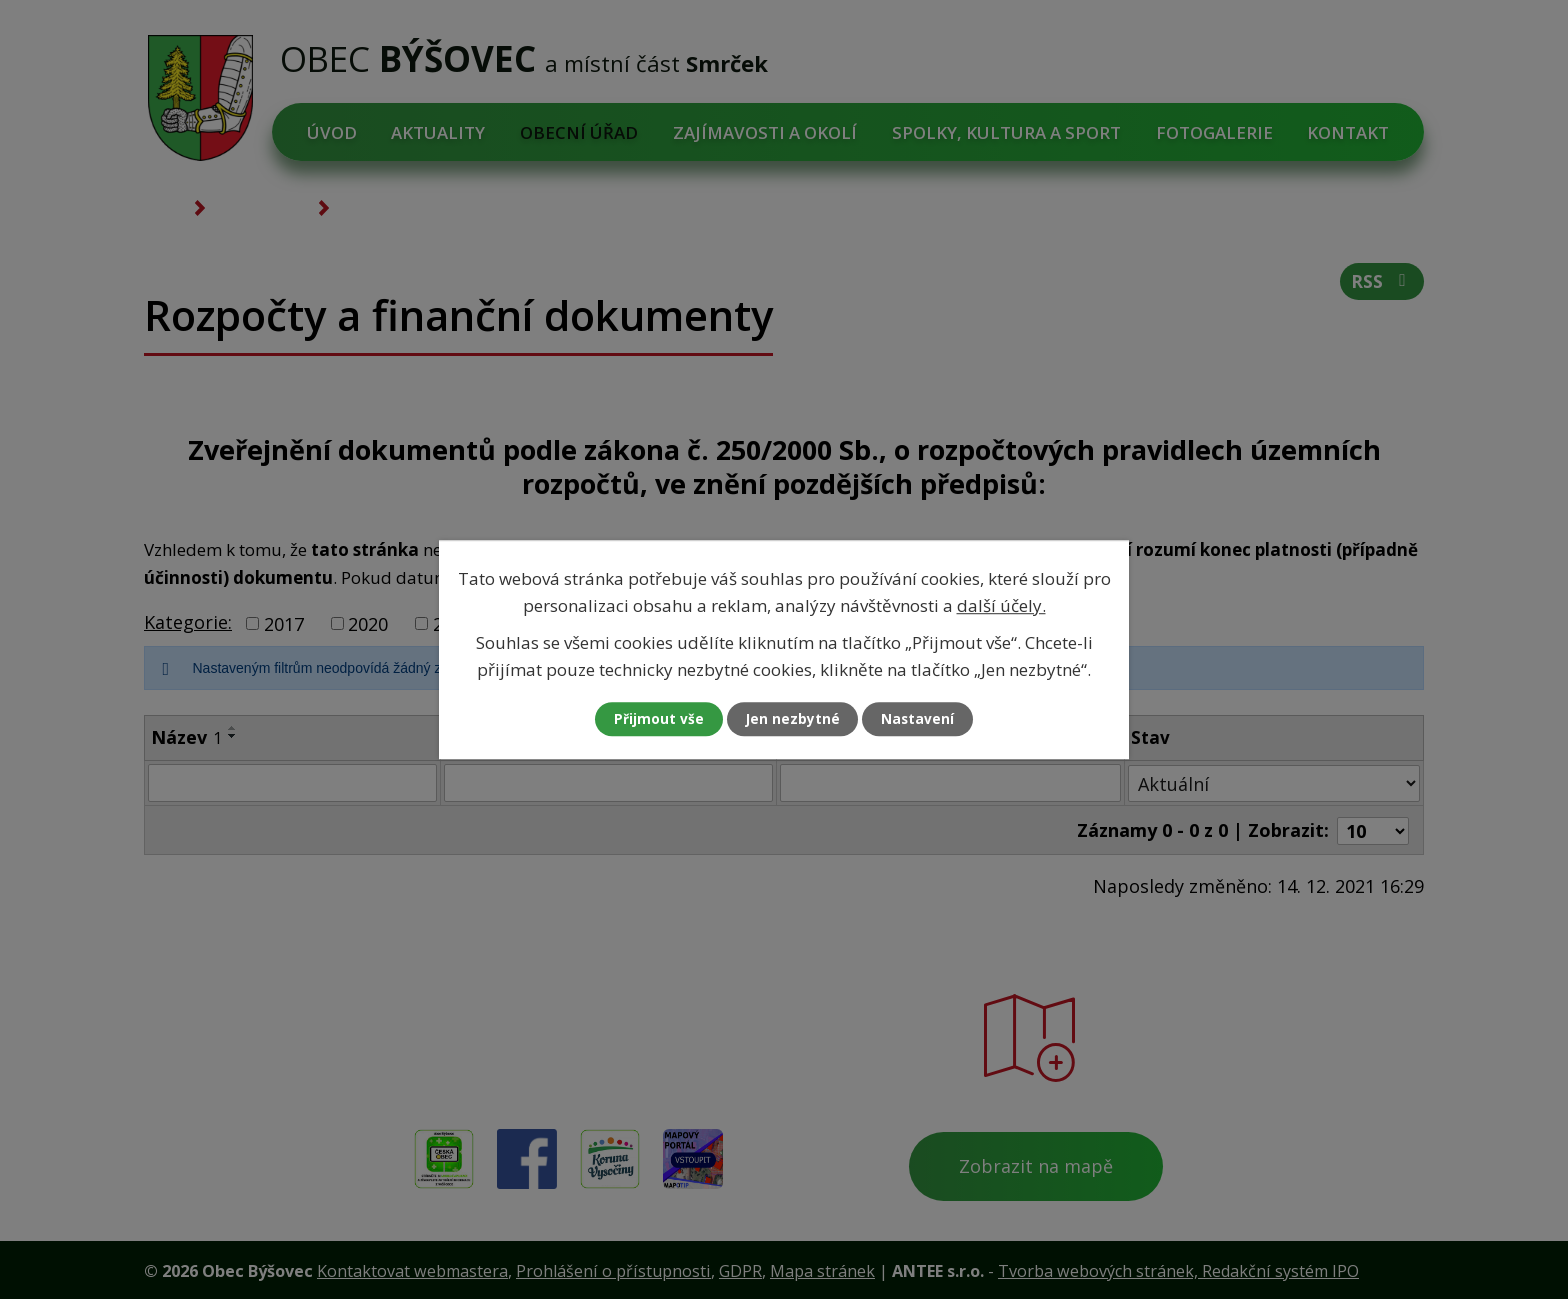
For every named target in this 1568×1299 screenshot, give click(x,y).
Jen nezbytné (792, 719)
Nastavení (923, 719)
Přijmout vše (654, 719)
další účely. (1001, 604)
